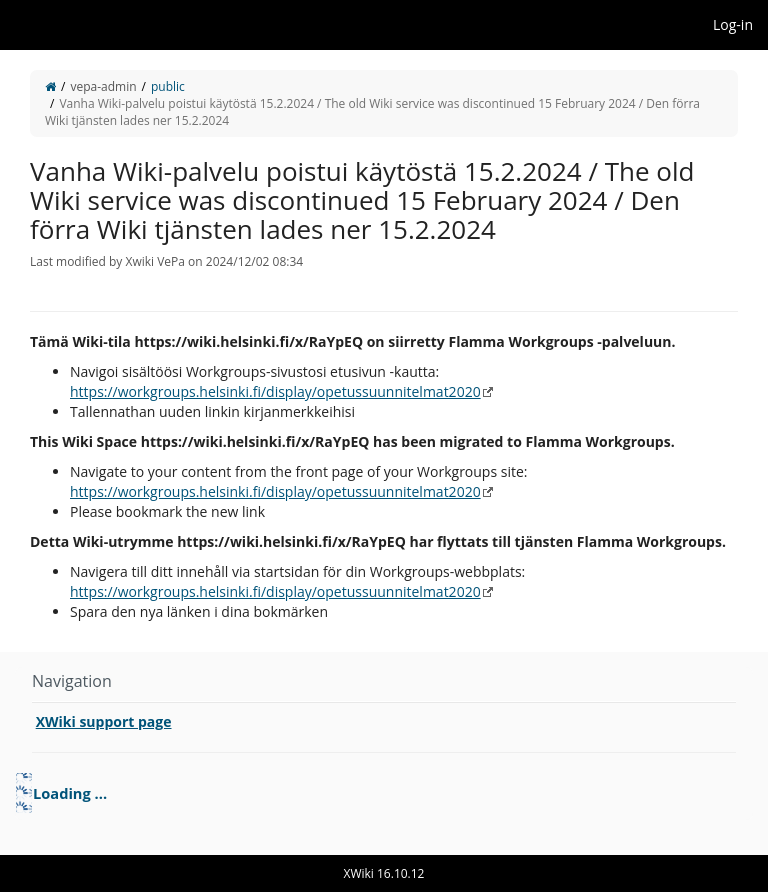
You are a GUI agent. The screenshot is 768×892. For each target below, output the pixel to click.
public (168, 86)
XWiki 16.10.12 (384, 873)
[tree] (384, 793)
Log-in (733, 24)
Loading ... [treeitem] (70, 793)
